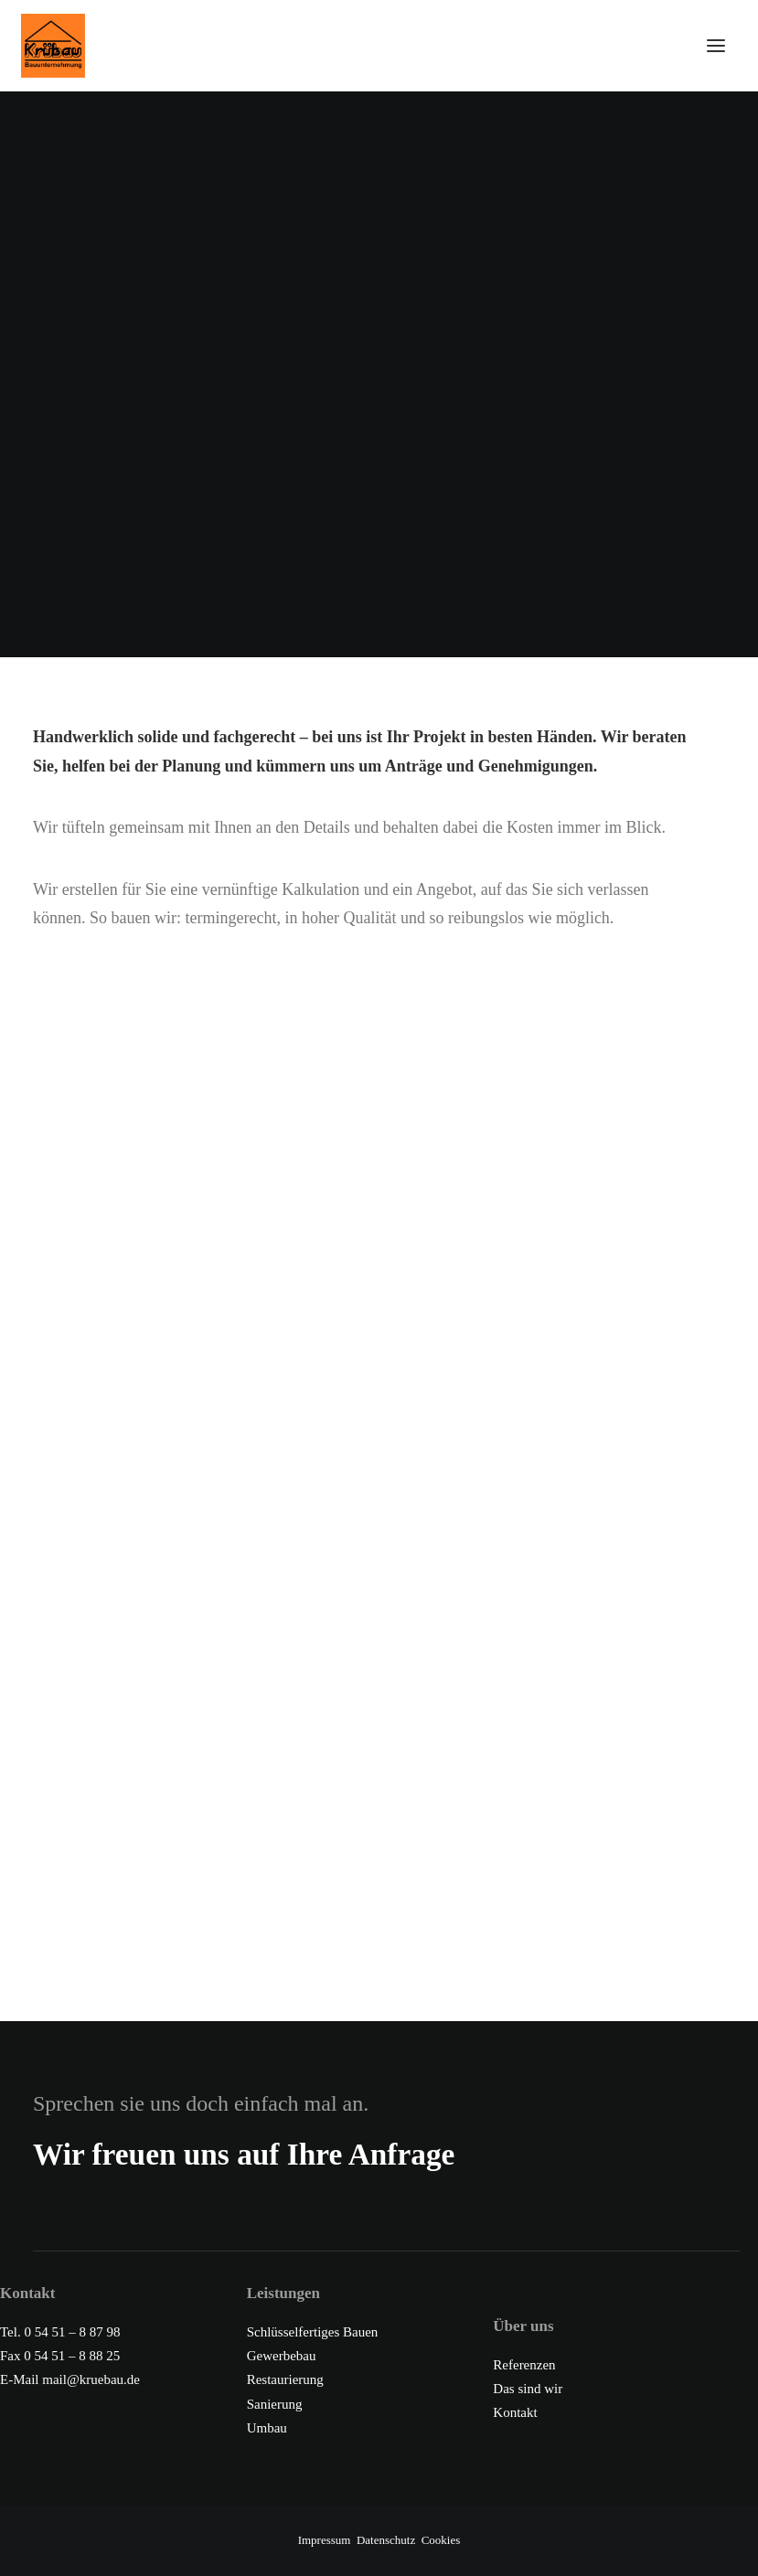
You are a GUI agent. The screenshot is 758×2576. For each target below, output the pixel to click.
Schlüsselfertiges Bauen (313, 2332)
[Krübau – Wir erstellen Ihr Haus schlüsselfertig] (365, 46)
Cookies (441, 2540)
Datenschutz (386, 2540)
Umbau (267, 2428)
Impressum (324, 2540)
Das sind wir (527, 2388)
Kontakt (515, 2412)
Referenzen (524, 2365)
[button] (716, 45)
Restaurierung (285, 2379)
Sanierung (275, 2404)
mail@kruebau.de (91, 2379)
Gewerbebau (281, 2355)
